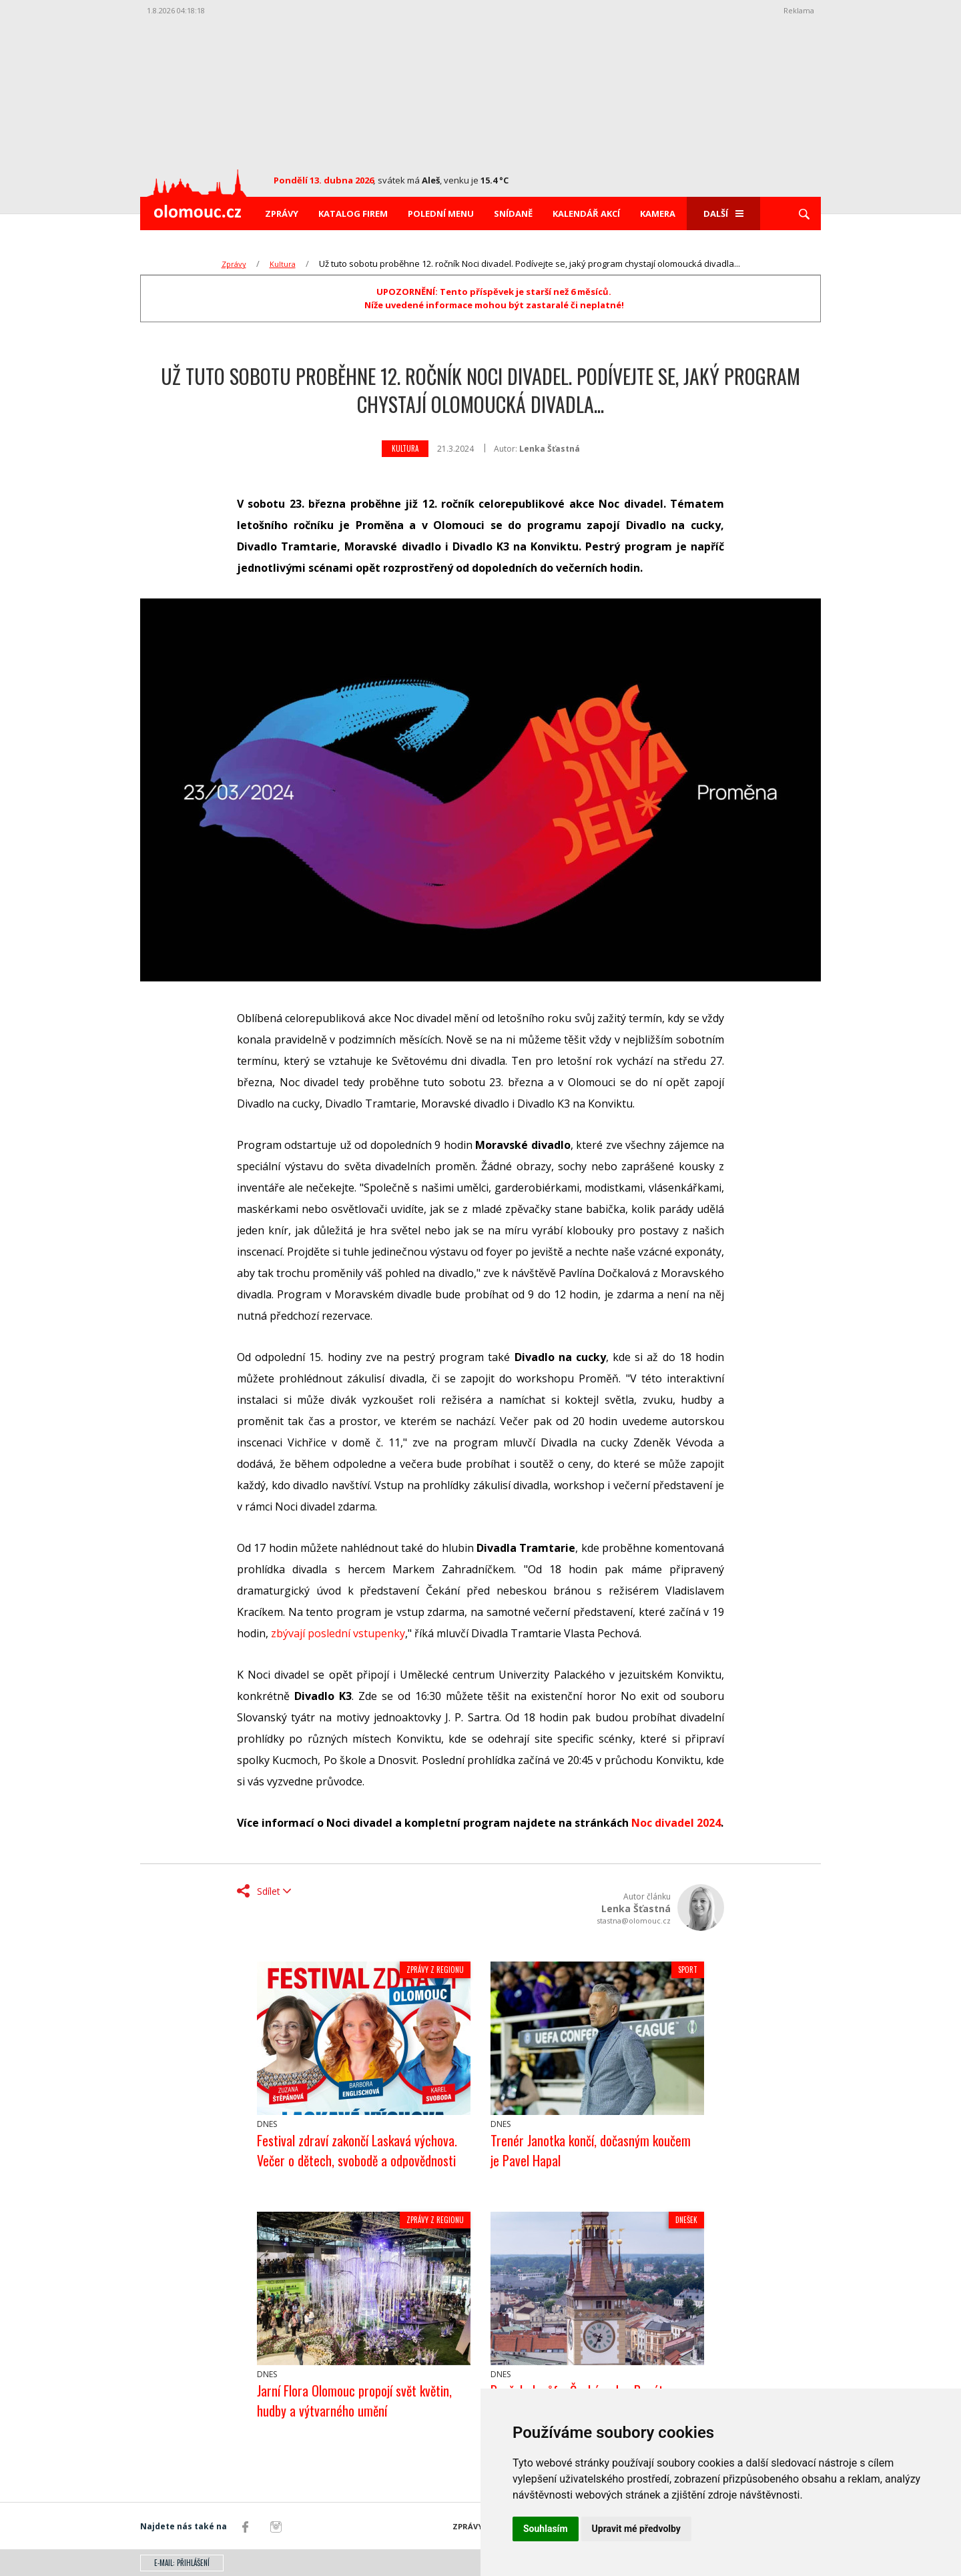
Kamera (657, 213)
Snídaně (513, 213)
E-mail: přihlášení (182, 2562)
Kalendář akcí (586, 213)
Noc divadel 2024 (676, 1822)
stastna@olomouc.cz (634, 1920)
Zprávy (281, 213)
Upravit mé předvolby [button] (636, 2528)
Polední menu (441, 213)
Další (723, 213)
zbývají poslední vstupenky (338, 1633)
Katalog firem (353, 213)
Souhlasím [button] (545, 2528)
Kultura (283, 264)
